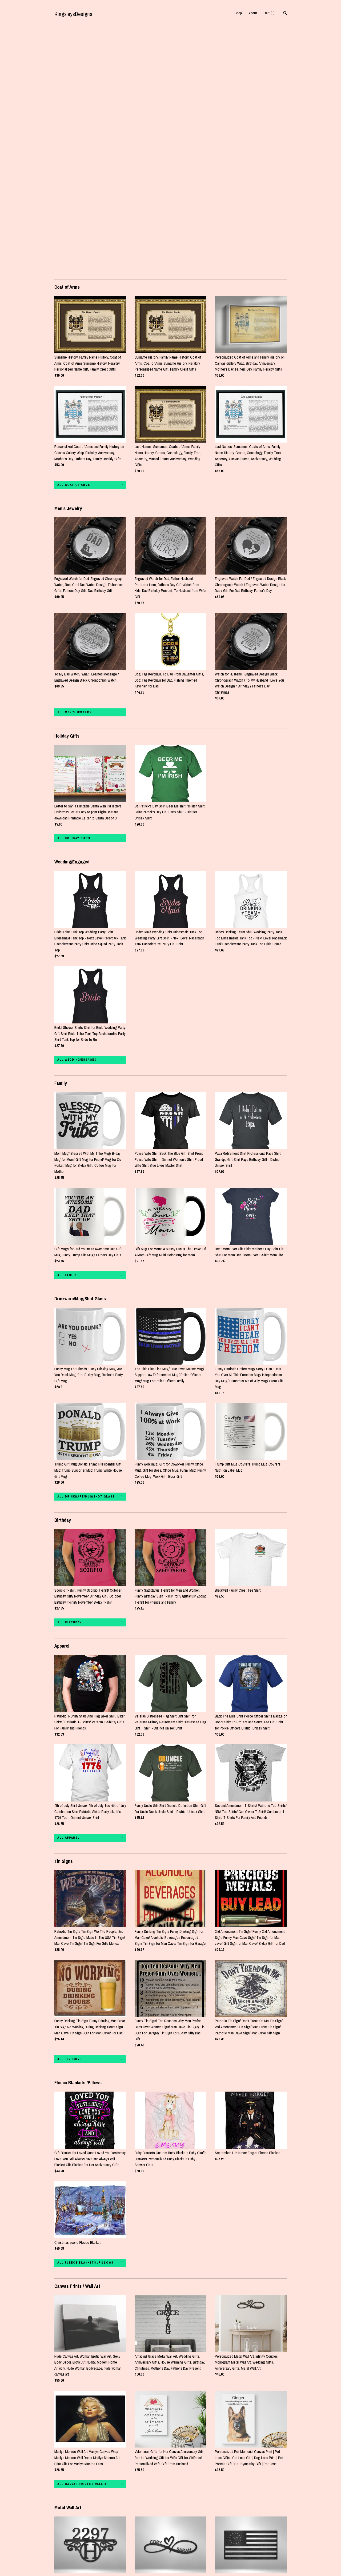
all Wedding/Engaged (77, 812)
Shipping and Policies (69, 2551)
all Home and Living (75, 2488)
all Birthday (69, 1374)
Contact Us (62, 2557)
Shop (238, 13)
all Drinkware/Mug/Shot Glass (86, 1248)
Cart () (269, 13)
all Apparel (68, 1590)
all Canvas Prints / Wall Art (84, 2236)
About (253, 13)
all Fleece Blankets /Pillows (85, 2015)
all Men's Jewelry (74, 464)
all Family (66, 1027)
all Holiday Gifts (73, 590)
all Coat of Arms (73, 237)
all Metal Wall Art (75, 2362)
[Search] (285, 13)
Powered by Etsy (262, 2551)
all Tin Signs (69, 1811)
